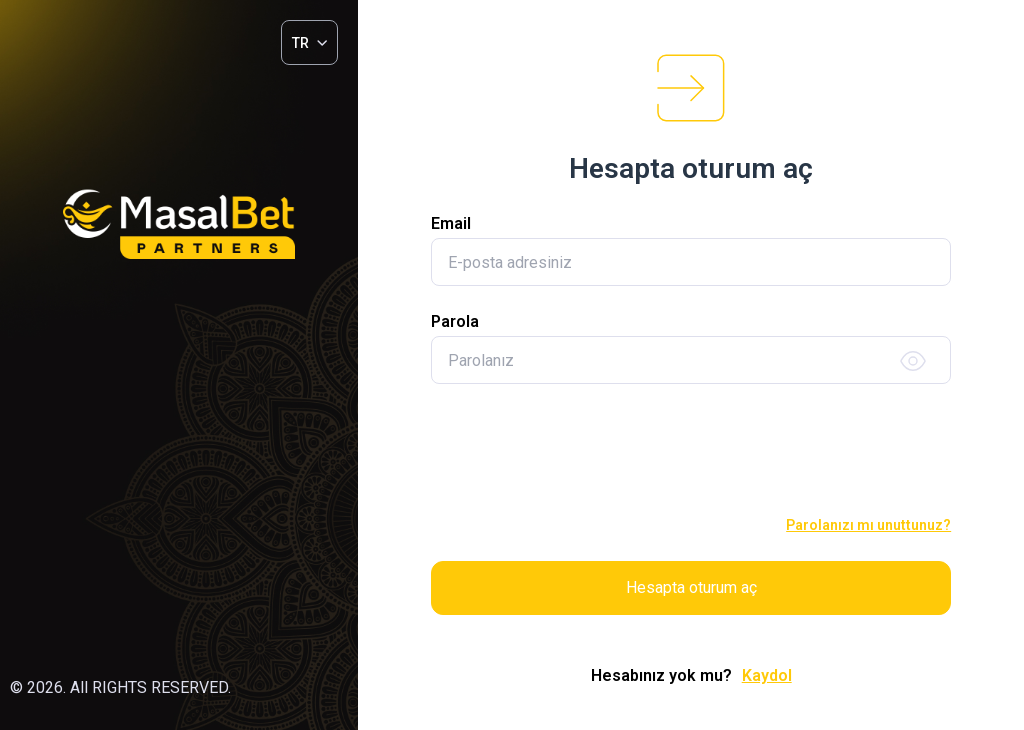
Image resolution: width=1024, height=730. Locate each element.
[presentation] (691, 451)
